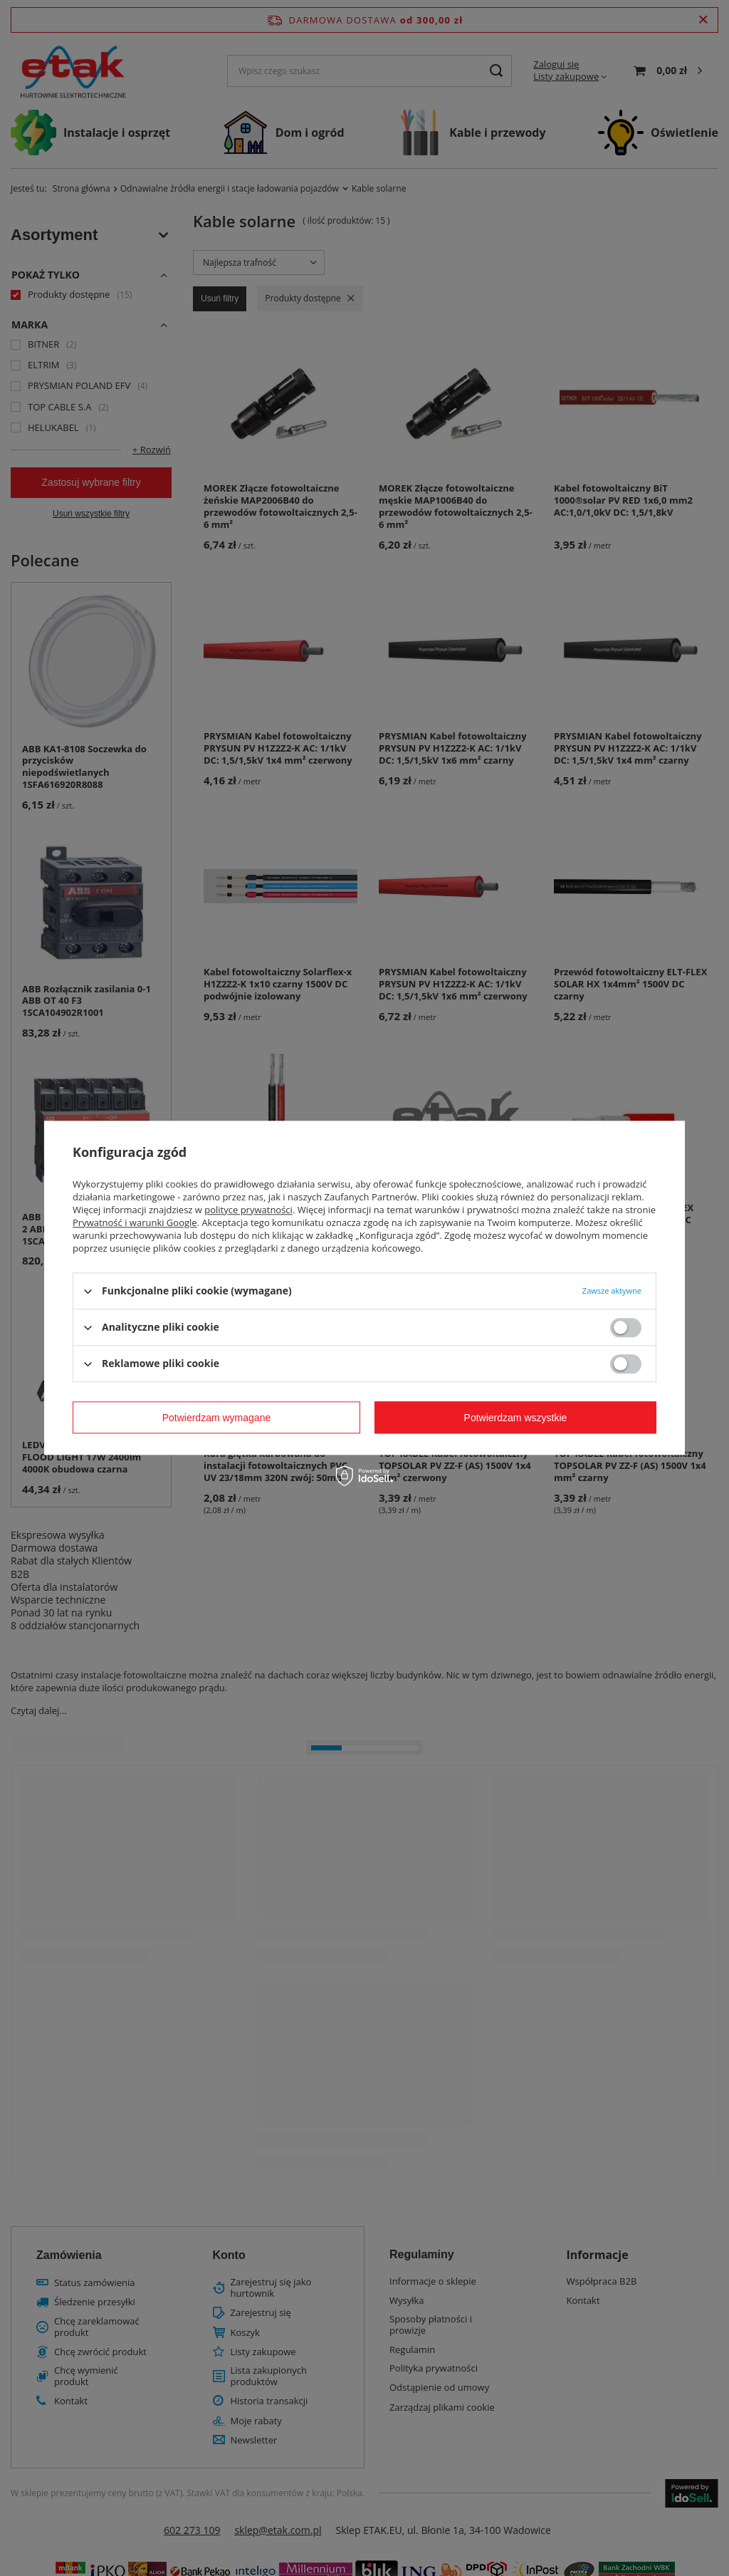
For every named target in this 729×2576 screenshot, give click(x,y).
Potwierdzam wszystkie (515, 1417)
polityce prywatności (248, 1209)
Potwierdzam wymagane (216, 1417)
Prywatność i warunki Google (135, 1222)
